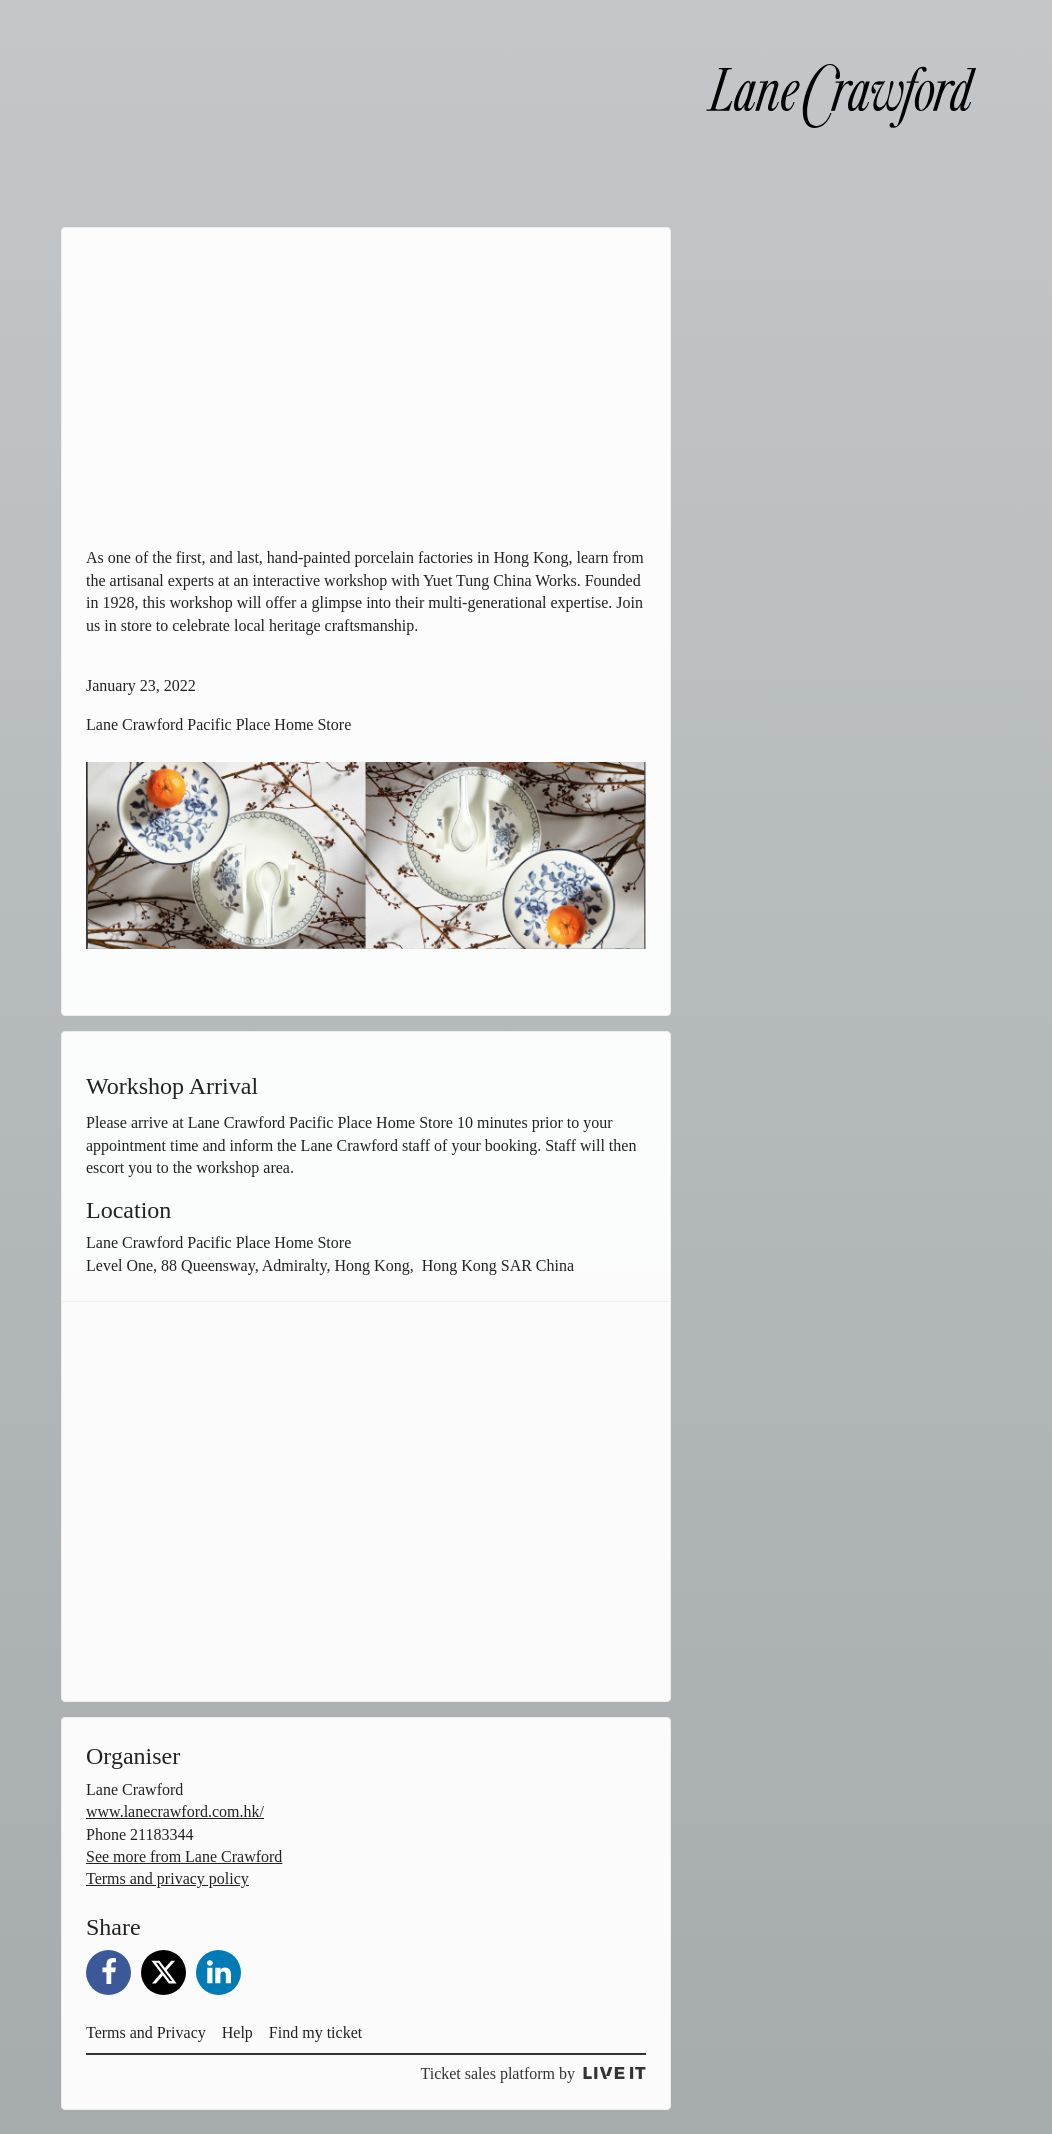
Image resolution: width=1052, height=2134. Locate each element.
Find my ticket (315, 2032)
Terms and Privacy (146, 2032)
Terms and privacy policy (167, 1878)
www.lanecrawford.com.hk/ (175, 1811)
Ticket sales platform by (533, 2073)
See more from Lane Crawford (184, 1856)
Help (237, 2032)
